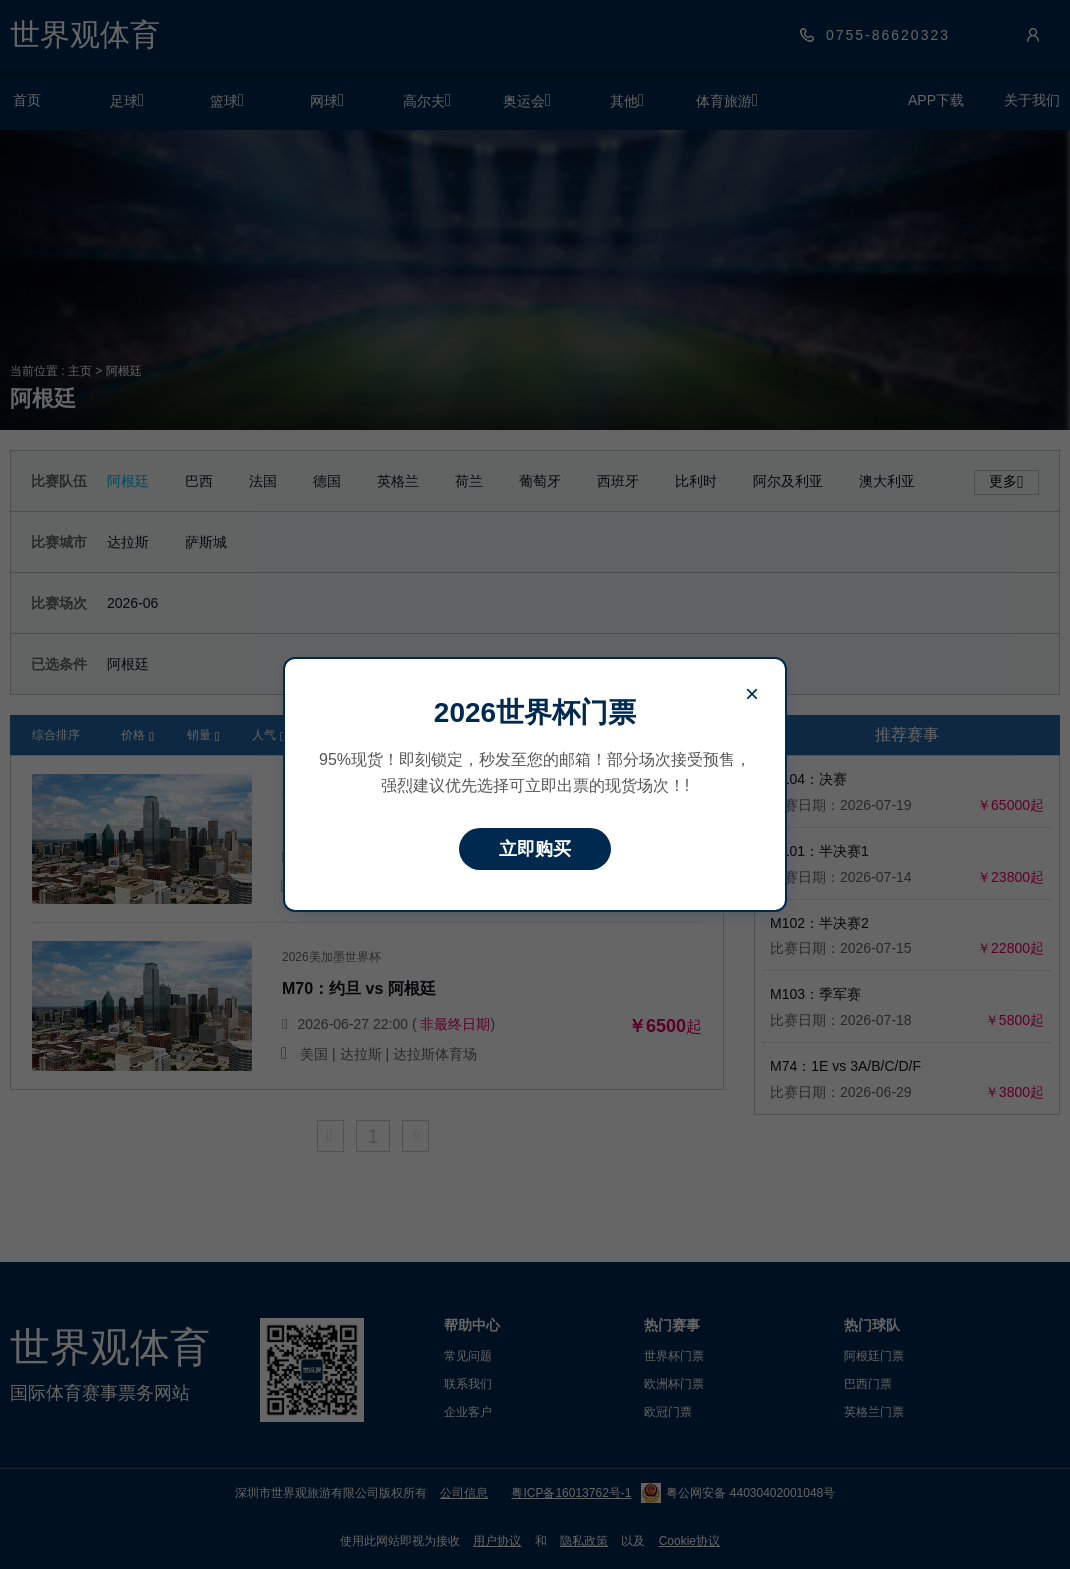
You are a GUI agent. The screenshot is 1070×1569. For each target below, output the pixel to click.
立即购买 (535, 849)
